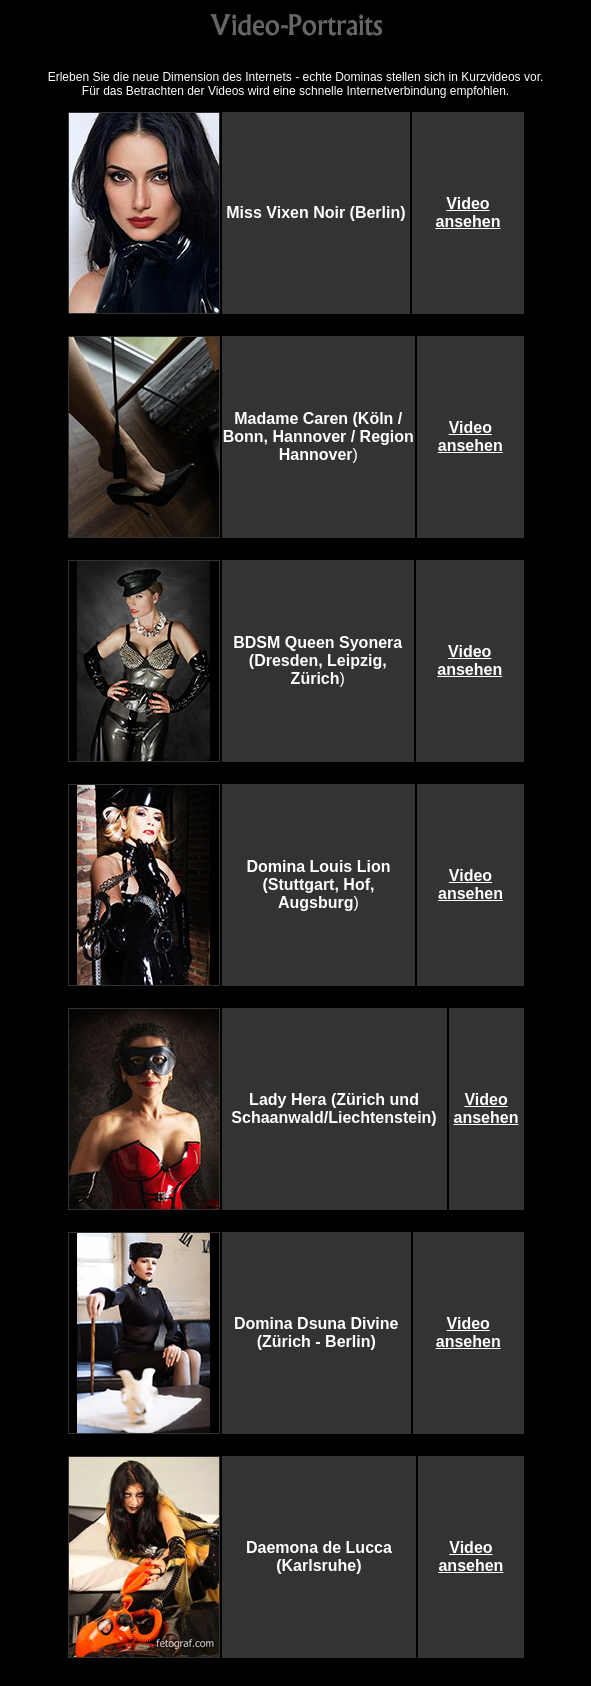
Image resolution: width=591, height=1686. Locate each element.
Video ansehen (467, 212)
